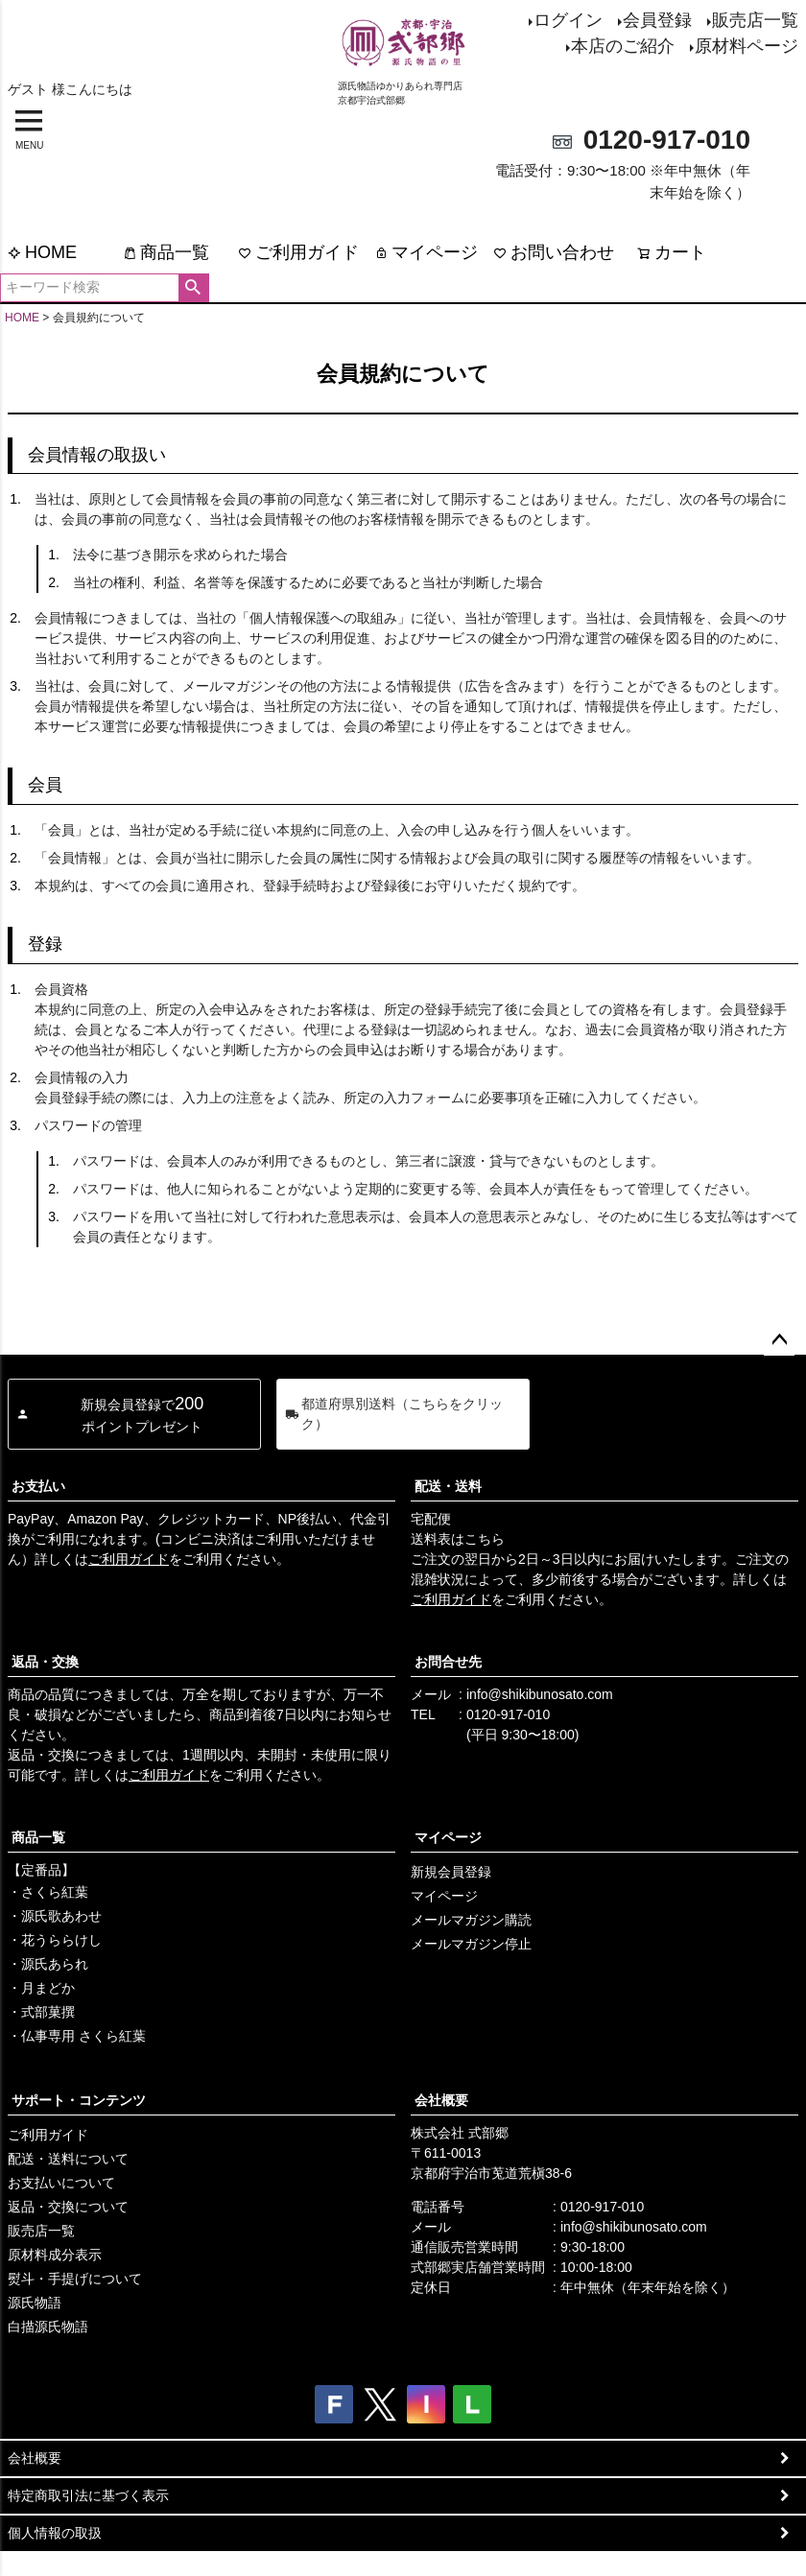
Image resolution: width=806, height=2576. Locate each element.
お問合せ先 (448, 1661)
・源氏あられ (48, 1964)
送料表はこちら (458, 1539)
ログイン (568, 20)
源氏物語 (34, 2302)
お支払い (38, 1486)
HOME (42, 252)
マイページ (426, 252)
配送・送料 (448, 1486)
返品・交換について (68, 2206)
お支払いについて (61, 2182)
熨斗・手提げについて (75, 2278)
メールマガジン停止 (471, 1943)
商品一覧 (166, 252)
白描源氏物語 (48, 2326)
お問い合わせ (553, 252)
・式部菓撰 (41, 2012)
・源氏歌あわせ (55, 1916)
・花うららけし (55, 1940)
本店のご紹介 (623, 46)
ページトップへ (779, 1340)
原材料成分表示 (55, 2254)
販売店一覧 (755, 20)
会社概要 (441, 2100)
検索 (193, 287)
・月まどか (41, 1988)
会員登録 (657, 20)
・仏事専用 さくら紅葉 (77, 2036)
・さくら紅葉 (48, 1892)
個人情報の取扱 (55, 2533)
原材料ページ (746, 46)
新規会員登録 (451, 1871)
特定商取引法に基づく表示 (88, 2495)
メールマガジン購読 (471, 1919)
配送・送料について (68, 2158)
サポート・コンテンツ (79, 2100)
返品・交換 (45, 1661)
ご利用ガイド (298, 252)
